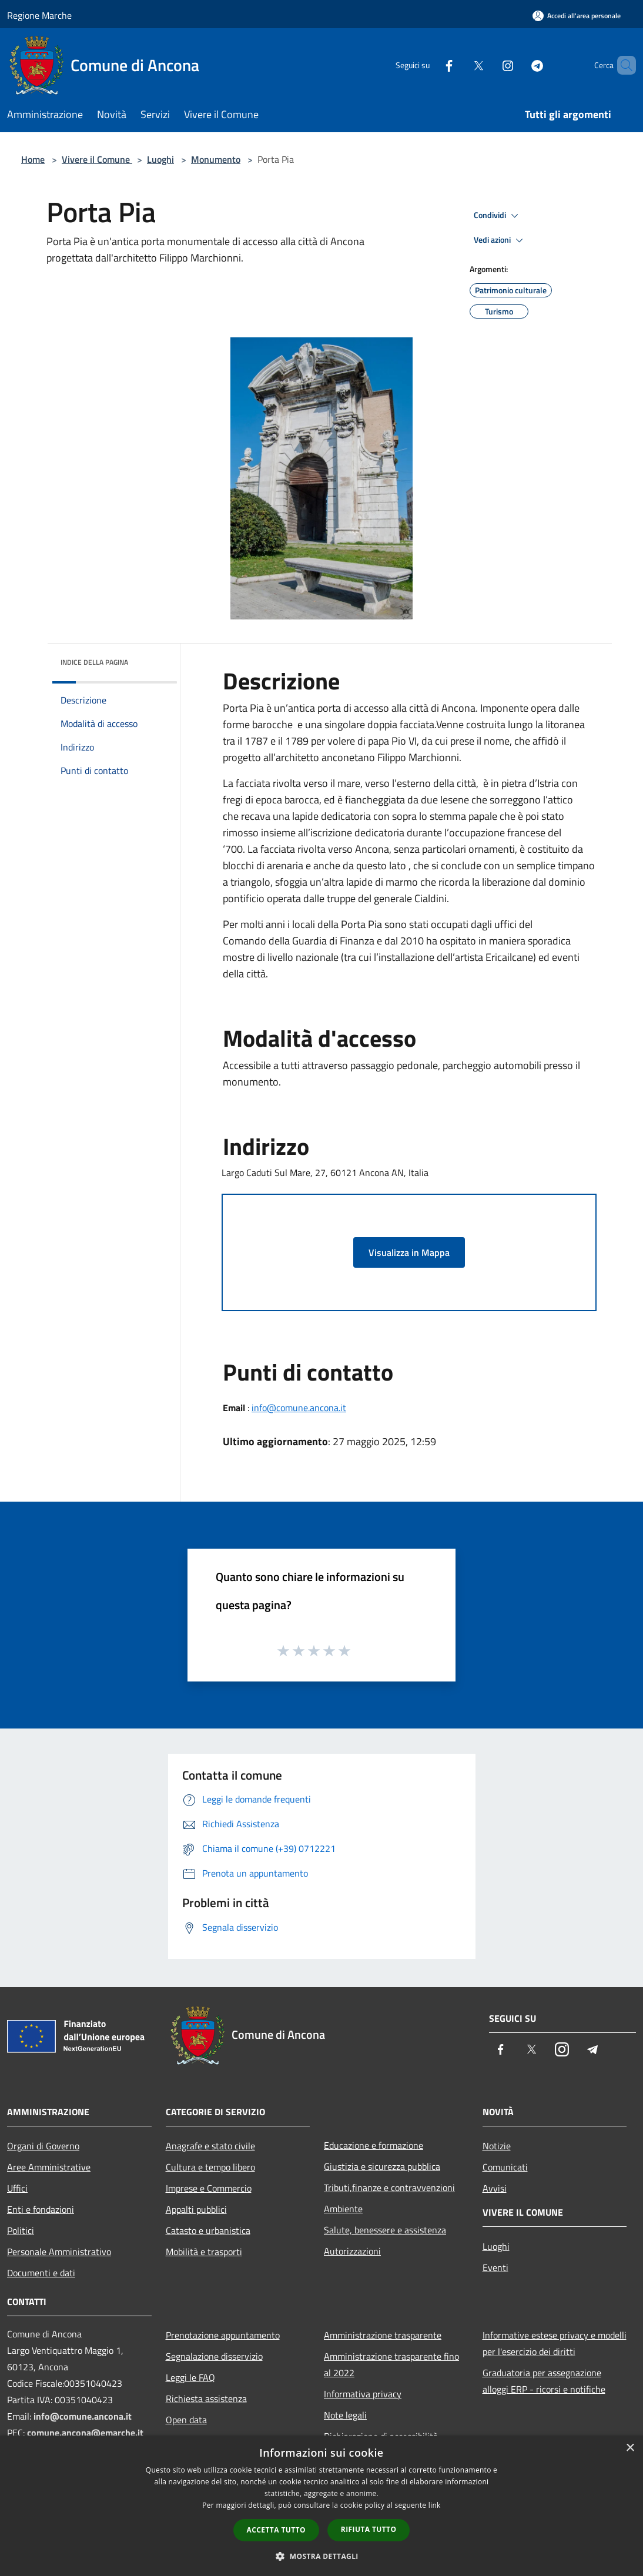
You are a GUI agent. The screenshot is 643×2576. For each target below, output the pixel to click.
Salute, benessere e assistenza (385, 2230)
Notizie (497, 2146)
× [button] (629, 2448)
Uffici (17, 2188)
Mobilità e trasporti (204, 2252)
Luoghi (160, 159)
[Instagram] (488, 65)
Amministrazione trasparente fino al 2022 (391, 2364)
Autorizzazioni (352, 2251)
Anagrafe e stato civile (210, 2146)
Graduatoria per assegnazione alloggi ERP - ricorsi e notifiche (544, 2381)
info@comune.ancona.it (299, 1408)
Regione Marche (39, 15)
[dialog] (321, 2506)
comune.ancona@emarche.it (85, 2433)
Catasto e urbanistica (208, 2230)
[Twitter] (458, 65)
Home (33, 159)
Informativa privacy (362, 2394)
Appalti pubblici (196, 2209)
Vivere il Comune (97, 159)
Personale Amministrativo (59, 2252)
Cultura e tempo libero (210, 2167)
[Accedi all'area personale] (576, 15)
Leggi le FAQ (190, 2377)
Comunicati (505, 2167)
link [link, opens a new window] (434, 2505)
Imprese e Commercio (209, 2188)
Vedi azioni (500, 240)
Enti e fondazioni (40, 2209)
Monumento (215, 159)
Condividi (498, 216)
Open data (186, 2420)
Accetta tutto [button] (276, 2530)
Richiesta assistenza (206, 2398)
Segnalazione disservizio (214, 2356)
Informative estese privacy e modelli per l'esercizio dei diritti (555, 2343)
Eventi (495, 2267)
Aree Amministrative (49, 2167)
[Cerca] (622, 65)
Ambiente (343, 2209)
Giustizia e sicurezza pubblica (382, 2166)
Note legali (345, 2415)
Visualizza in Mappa (409, 1252)
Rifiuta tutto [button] (369, 2529)
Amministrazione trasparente (382, 2335)
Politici (20, 2230)
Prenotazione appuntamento (223, 2335)
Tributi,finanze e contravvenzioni (389, 2187)
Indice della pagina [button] (94, 662)
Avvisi (495, 2188)
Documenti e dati (41, 2273)
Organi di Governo (43, 2146)
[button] (321, 2556)
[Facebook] (429, 65)
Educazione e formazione (373, 2145)
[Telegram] (517, 65)
